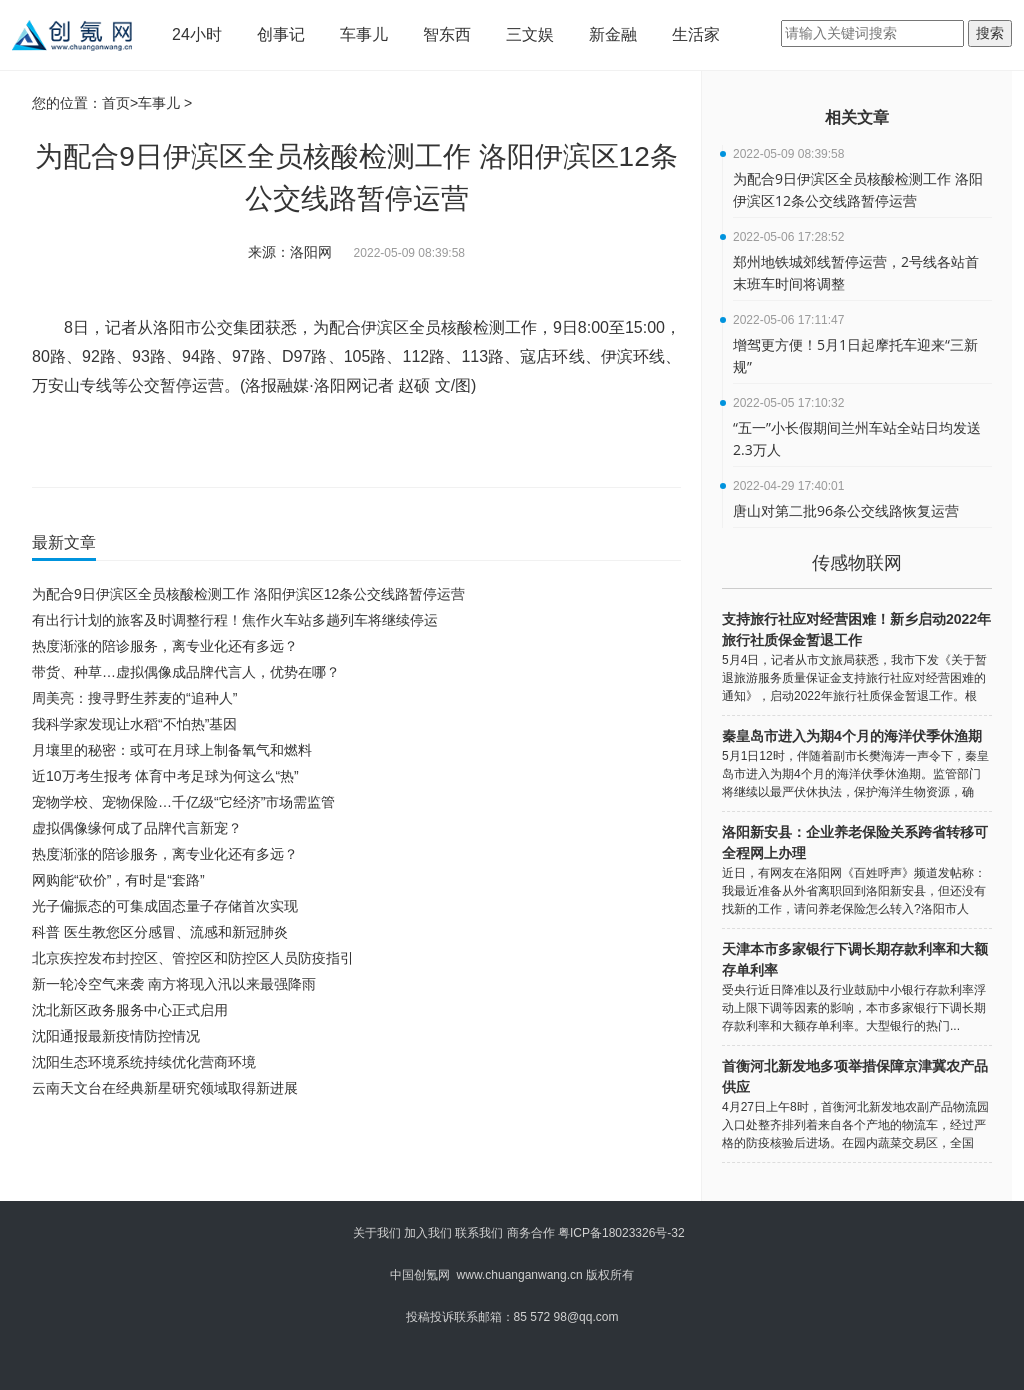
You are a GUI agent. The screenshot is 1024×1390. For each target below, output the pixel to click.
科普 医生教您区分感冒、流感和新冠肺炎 (160, 932)
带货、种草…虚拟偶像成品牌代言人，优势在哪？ (186, 672)
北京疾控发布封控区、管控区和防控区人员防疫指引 (193, 958)
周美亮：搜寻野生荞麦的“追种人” (134, 698)
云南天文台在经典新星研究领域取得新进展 (165, 1088)
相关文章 (857, 117)
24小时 (197, 34)
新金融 (613, 34)
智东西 (447, 34)
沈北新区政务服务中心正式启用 (130, 1010)
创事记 (281, 34)
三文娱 (530, 34)
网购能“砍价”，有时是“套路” (118, 880)
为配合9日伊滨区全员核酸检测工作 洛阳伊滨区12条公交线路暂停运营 (248, 594)
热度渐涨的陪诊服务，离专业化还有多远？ (165, 646)
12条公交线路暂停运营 (579, 444)
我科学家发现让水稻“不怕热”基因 (134, 724)
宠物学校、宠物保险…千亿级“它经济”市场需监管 (183, 802)
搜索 (990, 33)
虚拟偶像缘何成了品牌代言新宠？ (137, 828)
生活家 (696, 34)
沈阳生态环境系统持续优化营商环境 (144, 1062)
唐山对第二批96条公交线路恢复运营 (846, 510)
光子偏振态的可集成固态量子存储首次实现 (165, 906)
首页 (116, 103)
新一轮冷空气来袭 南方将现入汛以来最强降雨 (174, 984)
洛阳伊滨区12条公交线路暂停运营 (222, 444)
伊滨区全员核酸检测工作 (449, 444)
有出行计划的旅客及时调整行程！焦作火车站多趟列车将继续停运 (235, 620)
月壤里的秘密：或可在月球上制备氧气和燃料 (172, 750)
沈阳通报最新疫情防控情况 (116, 1036)
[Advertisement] (352, 1156)
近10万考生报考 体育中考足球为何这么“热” (165, 776)
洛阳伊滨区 (348, 444)
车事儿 (364, 34)
